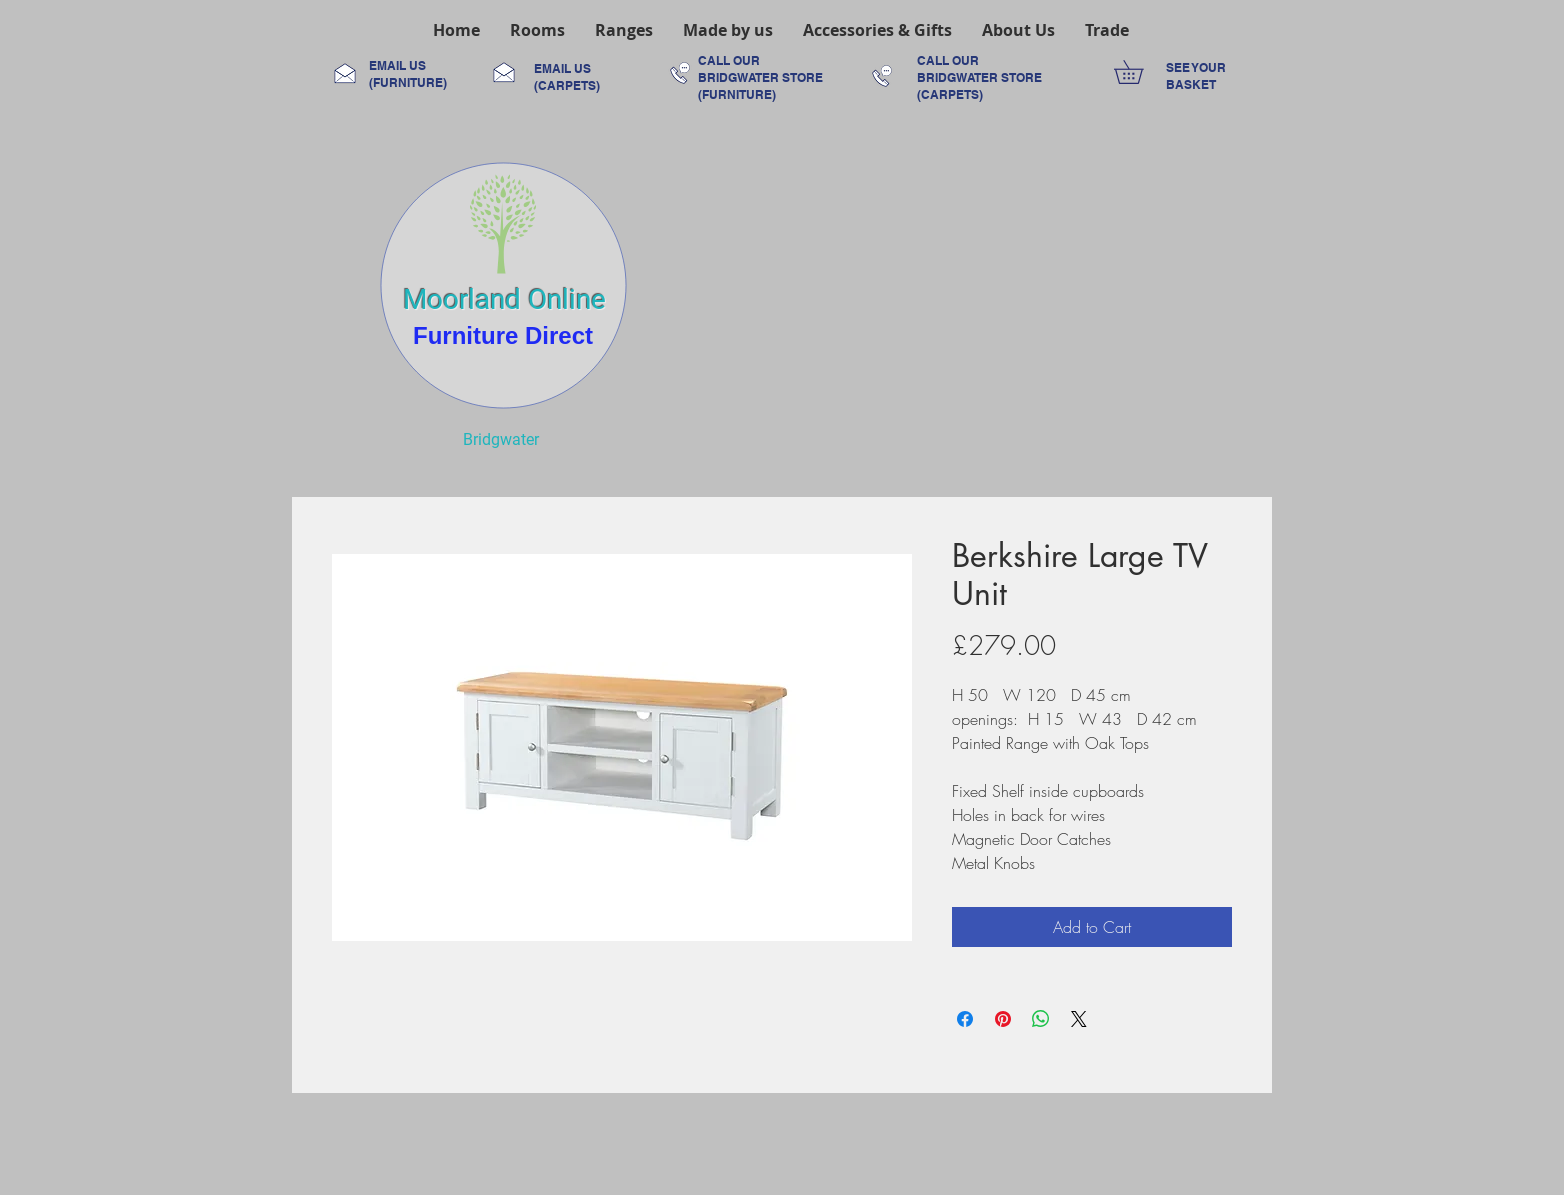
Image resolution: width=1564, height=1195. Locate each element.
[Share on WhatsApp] (1041, 1019)
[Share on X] (1079, 1019)
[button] (537, 30)
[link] (1140, 72)
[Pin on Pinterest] (1003, 1019)
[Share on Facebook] (965, 1019)
